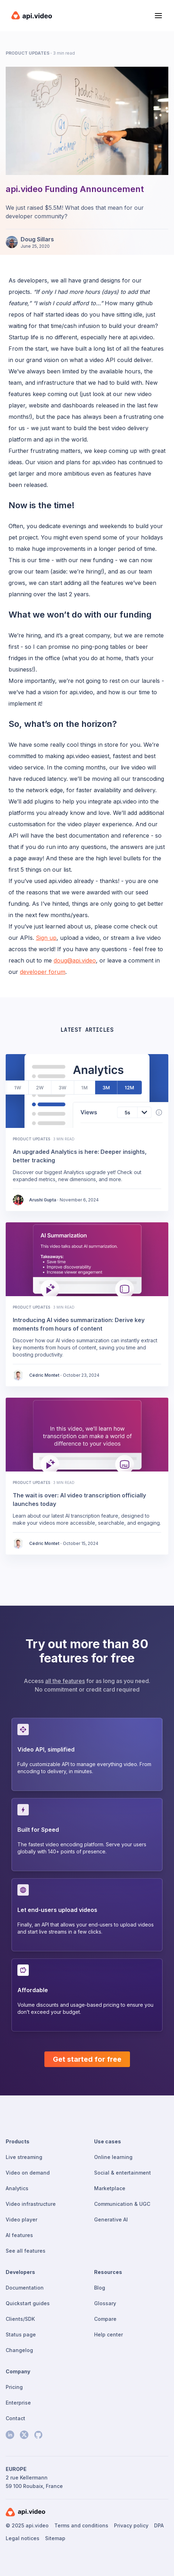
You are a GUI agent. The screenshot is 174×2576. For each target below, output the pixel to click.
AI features (19, 2235)
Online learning (113, 2157)
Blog (99, 2288)
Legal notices (22, 2538)
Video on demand (28, 2173)
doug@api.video (75, 960)
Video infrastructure (31, 2204)
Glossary (105, 2303)
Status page (21, 2334)
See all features (25, 2251)
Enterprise (18, 2403)
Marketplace (109, 2188)
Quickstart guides (28, 2303)
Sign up (46, 937)
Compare (105, 2319)
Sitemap (55, 2538)
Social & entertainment (122, 2173)
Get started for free (87, 2059)
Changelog (19, 2350)
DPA (159, 2525)
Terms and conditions (81, 2525)
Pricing (14, 2387)
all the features (65, 1680)
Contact (15, 2418)
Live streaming (24, 2157)
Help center (108, 2334)
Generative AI (111, 2219)
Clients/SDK (20, 2319)
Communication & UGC (122, 2204)
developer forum (42, 971)
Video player (21, 2219)
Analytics (17, 2188)
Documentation (25, 2288)
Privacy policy (131, 2525)
